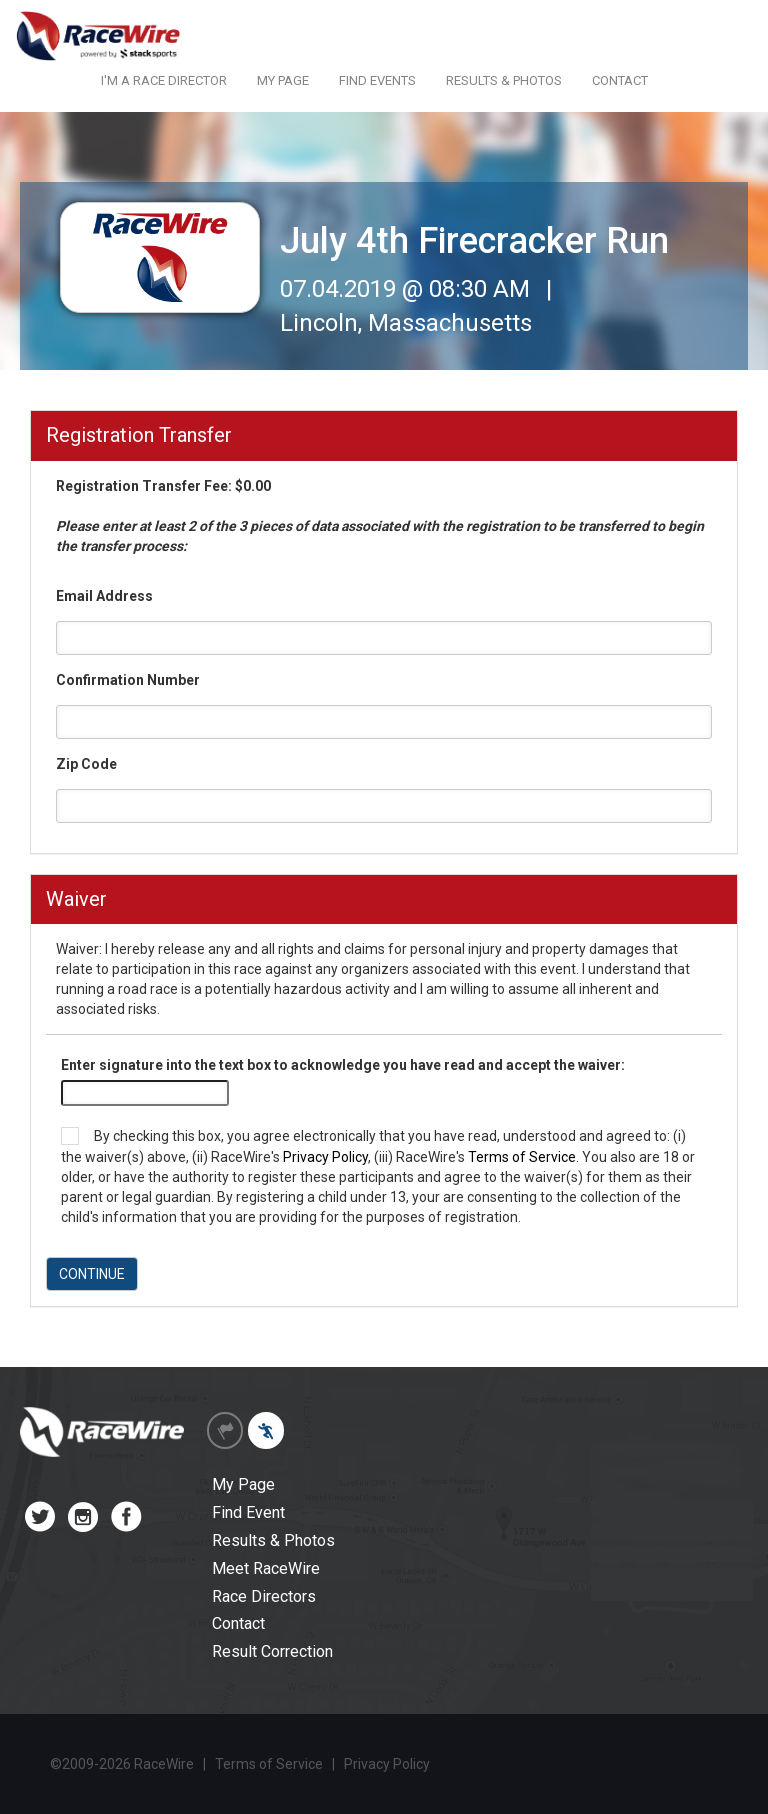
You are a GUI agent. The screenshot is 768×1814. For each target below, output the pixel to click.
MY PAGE (283, 80)
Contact (238, 1623)
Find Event (248, 1512)
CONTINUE (92, 1274)
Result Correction (272, 1651)
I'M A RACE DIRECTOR (164, 80)
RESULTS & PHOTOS (504, 80)
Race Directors (264, 1596)
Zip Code (86, 764)
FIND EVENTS (377, 80)
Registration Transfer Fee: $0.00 (380, 516)
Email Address (104, 596)
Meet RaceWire (266, 1568)
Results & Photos (273, 1540)
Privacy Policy (325, 1157)
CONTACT (620, 80)
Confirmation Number (128, 680)
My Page (243, 1484)
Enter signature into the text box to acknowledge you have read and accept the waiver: (343, 1065)
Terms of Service (522, 1157)
